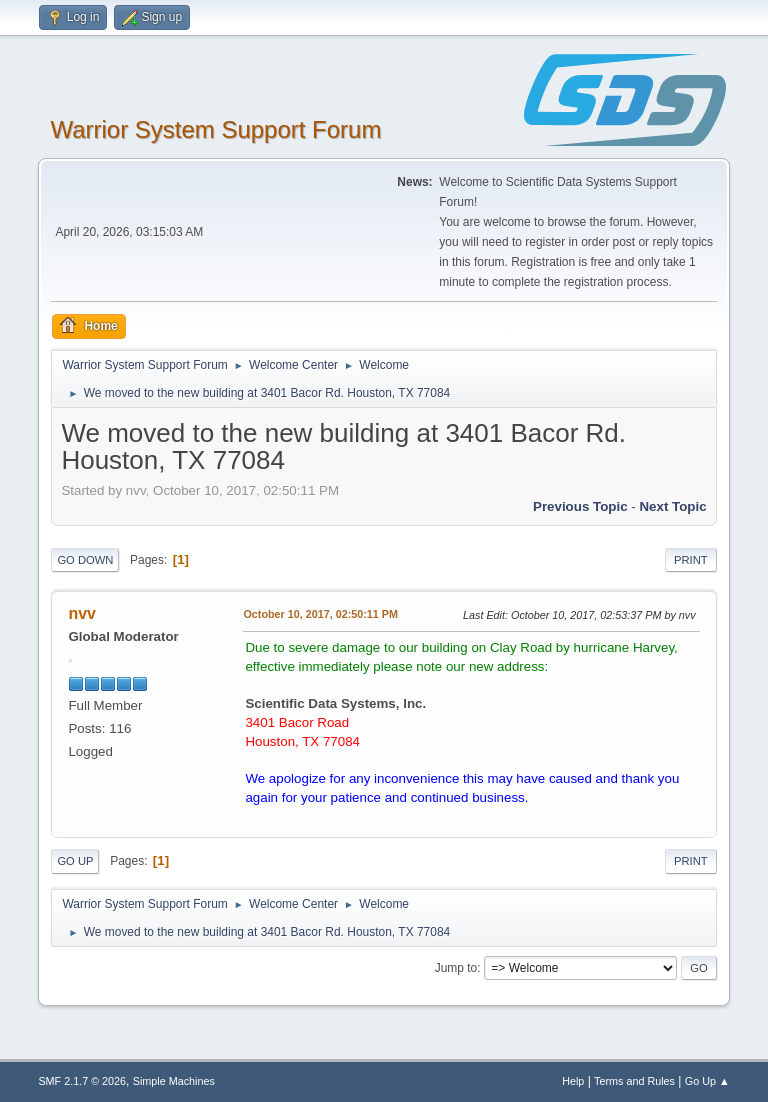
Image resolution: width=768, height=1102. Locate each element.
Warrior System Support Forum (215, 129)
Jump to (456, 968)
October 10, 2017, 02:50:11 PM (320, 614)
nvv (82, 613)
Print (691, 560)
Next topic (672, 506)
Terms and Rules (634, 1081)
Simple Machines (174, 1081)
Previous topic (580, 506)
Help (573, 1081)
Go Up (75, 861)
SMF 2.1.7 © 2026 (82, 1081)
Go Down (85, 560)
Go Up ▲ (707, 1081)
